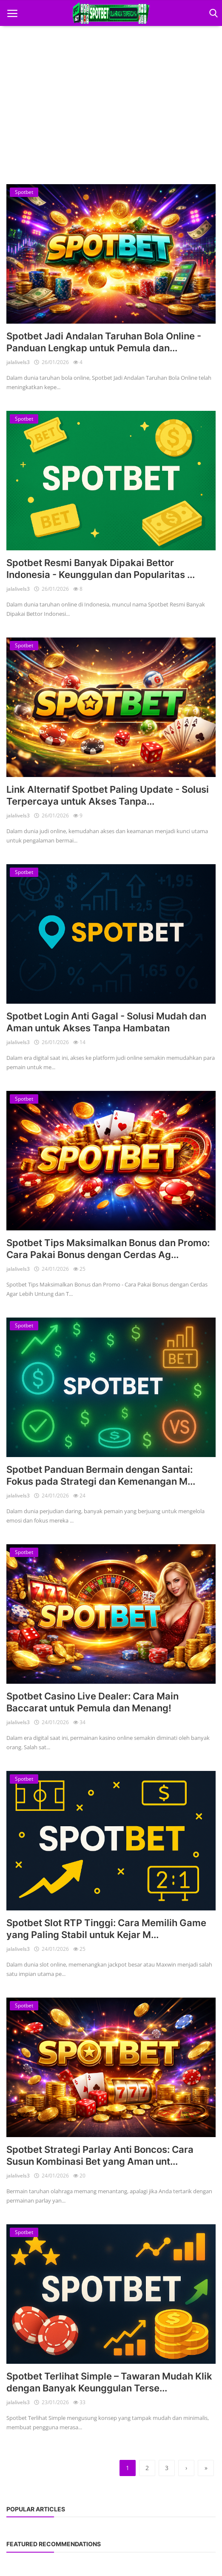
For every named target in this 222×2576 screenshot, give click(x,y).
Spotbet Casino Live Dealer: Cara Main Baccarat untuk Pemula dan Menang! (92, 1702)
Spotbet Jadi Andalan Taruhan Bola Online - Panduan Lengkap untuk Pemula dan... (103, 341)
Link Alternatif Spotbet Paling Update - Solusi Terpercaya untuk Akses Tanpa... (107, 795)
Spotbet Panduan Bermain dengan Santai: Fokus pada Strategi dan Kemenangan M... (100, 1475)
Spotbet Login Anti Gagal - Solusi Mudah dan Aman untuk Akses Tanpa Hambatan (106, 1021)
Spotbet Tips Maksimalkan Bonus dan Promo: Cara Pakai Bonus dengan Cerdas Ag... (108, 1248)
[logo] (111, 13)
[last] (206, 2468)
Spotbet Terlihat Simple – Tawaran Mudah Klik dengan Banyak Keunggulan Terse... (109, 2382)
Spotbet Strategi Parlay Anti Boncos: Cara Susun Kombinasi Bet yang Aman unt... (100, 2155)
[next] (186, 2468)
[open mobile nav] (12, 13)
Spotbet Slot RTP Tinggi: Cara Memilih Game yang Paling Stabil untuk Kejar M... (106, 1928)
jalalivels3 (18, 362)
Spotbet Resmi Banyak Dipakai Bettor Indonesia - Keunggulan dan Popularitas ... (100, 568)
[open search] (212, 13)
